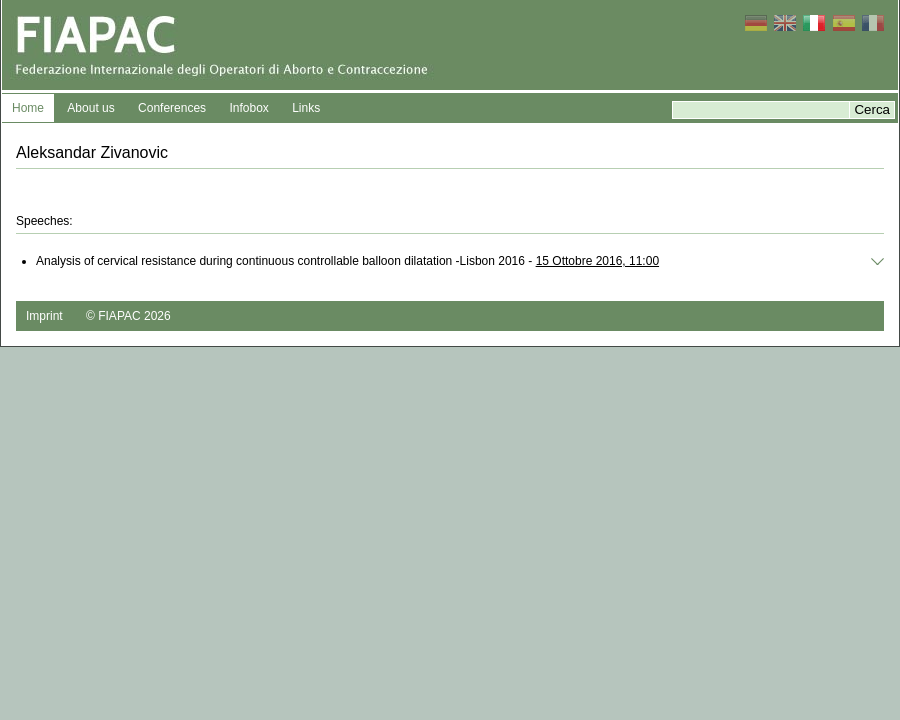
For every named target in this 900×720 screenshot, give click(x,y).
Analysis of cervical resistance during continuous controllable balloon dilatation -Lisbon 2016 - (347, 261)
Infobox (248, 108)
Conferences (172, 108)
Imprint (44, 316)
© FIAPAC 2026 (128, 316)
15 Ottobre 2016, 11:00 (597, 261)
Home (28, 108)
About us (90, 108)
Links (306, 108)
